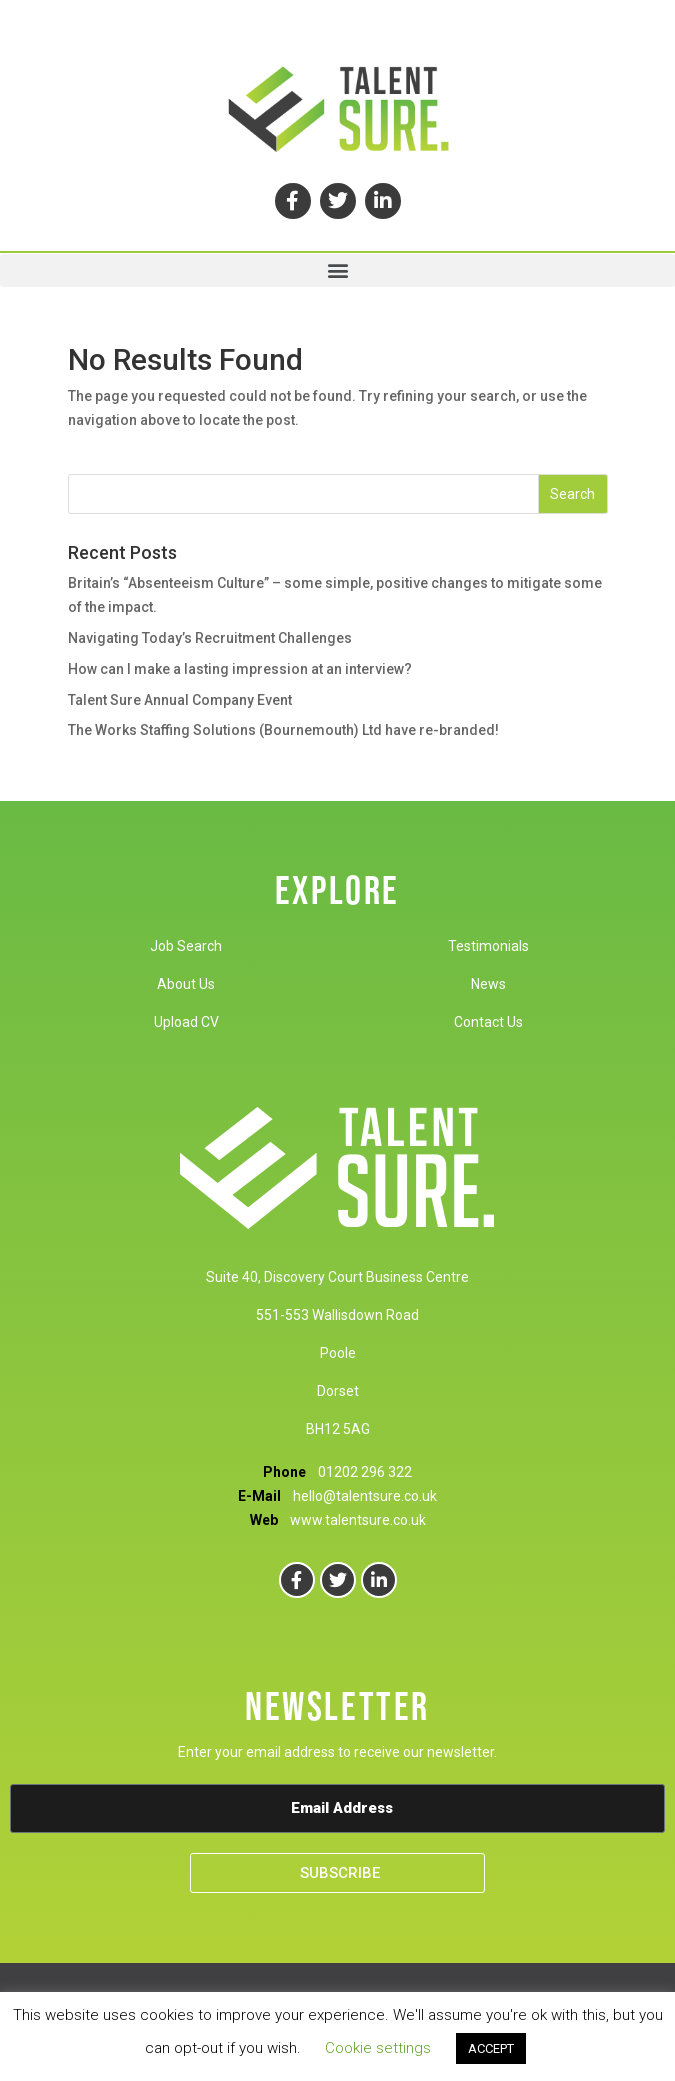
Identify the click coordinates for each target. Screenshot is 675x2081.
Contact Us (488, 1022)
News (488, 984)
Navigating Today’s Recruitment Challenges (210, 638)
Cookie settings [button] (378, 2048)
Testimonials (488, 946)
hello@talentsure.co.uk (365, 1496)
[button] (337, 270)
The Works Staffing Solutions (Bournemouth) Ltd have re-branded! (283, 730)
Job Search (186, 946)
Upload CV (186, 1022)
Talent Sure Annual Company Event (180, 700)
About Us (186, 984)
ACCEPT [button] (491, 2048)
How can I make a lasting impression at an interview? (240, 669)
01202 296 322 (365, 1472)
